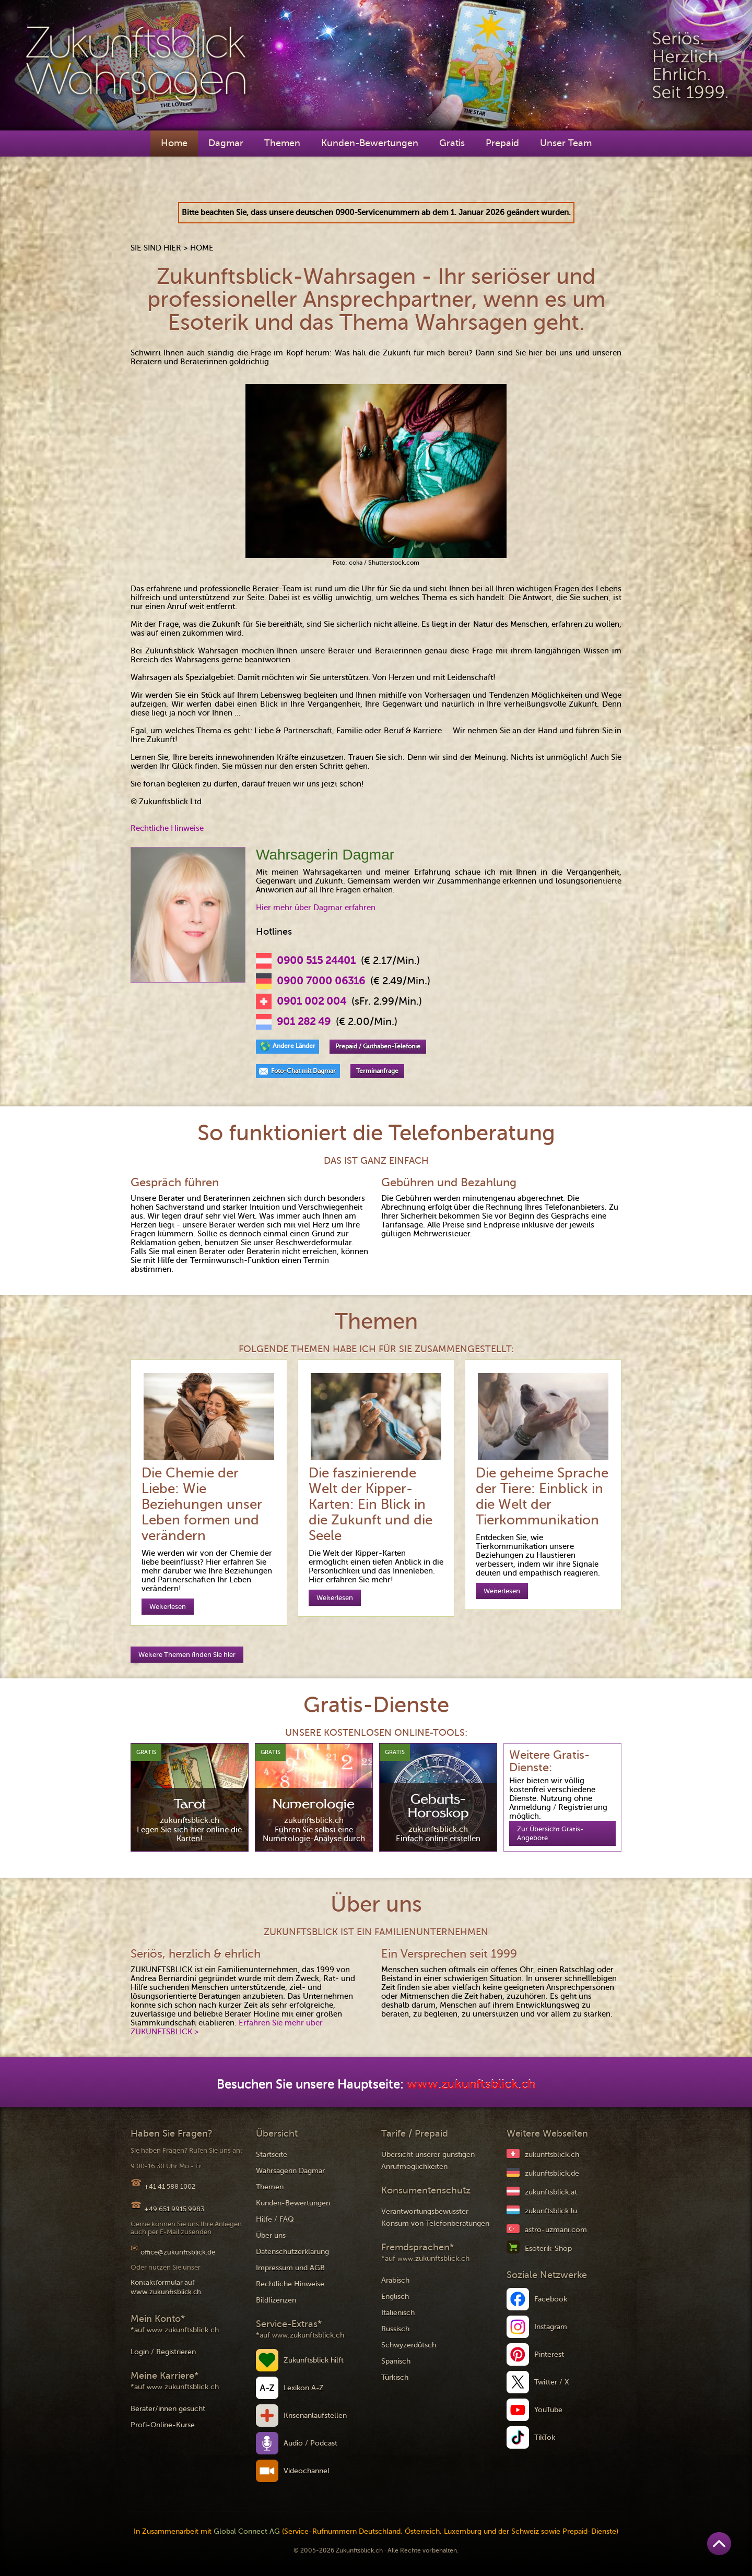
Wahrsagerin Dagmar (290, 2171)
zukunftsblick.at (551, 2192)
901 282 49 (304, 1022)
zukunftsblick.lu (551, 2211)
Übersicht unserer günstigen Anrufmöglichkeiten (428, 2160)
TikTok (544, 2437)
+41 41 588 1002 (169, 2186)
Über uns (271, 2235)
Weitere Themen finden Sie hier (187, 1655)
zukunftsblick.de (552, 2173)
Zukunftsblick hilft (314, 2360)
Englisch (395, 2296)
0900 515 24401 (316, 961)
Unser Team (566, 143)
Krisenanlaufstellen (315, 2415)
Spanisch (395, 2361)
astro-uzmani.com (556, 2230)
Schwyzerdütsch (408, 2345)
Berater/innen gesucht (168, 2409)
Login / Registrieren (163, 2352)
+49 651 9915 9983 (174, 2209)
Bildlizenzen (276, 2300)
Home (174, 143)
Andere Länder (294, 1046)
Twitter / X (551, 2382)
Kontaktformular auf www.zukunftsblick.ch (166, 2287)
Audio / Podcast (310, 2443)
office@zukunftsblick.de (177, 2252)
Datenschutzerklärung (292, 2252)
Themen (282, 143)
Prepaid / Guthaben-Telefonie (377, 1046)
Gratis (452, 143)
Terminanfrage (377, 1071)
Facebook (550, 2299)
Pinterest (549, 2354)
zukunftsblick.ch (552, 2154)
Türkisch (394, 2377)
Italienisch (398, 2313)
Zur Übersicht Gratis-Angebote (550, 1833)
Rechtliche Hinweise (167, 828)
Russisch (395, 2329)
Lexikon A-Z (304, 2388)
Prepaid (502, 143)
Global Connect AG (247, 2531)
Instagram (550, 2327)
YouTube (548, 2410)
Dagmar (225, 143)
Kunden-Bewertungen (369, 143)
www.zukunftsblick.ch (471, 2085)
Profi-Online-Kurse (163, 2425)
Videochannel (307, 2471)
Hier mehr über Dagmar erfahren (315, 907)
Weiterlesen (167, 1607)
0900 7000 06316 (321, 981)
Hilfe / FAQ (275, 2219)
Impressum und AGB (290, 2268)
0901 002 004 (311, 1001)
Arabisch (395, 2280)
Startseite (271, 2154)
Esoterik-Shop (548, 2248)
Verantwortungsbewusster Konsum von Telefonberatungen (435, 2217)
